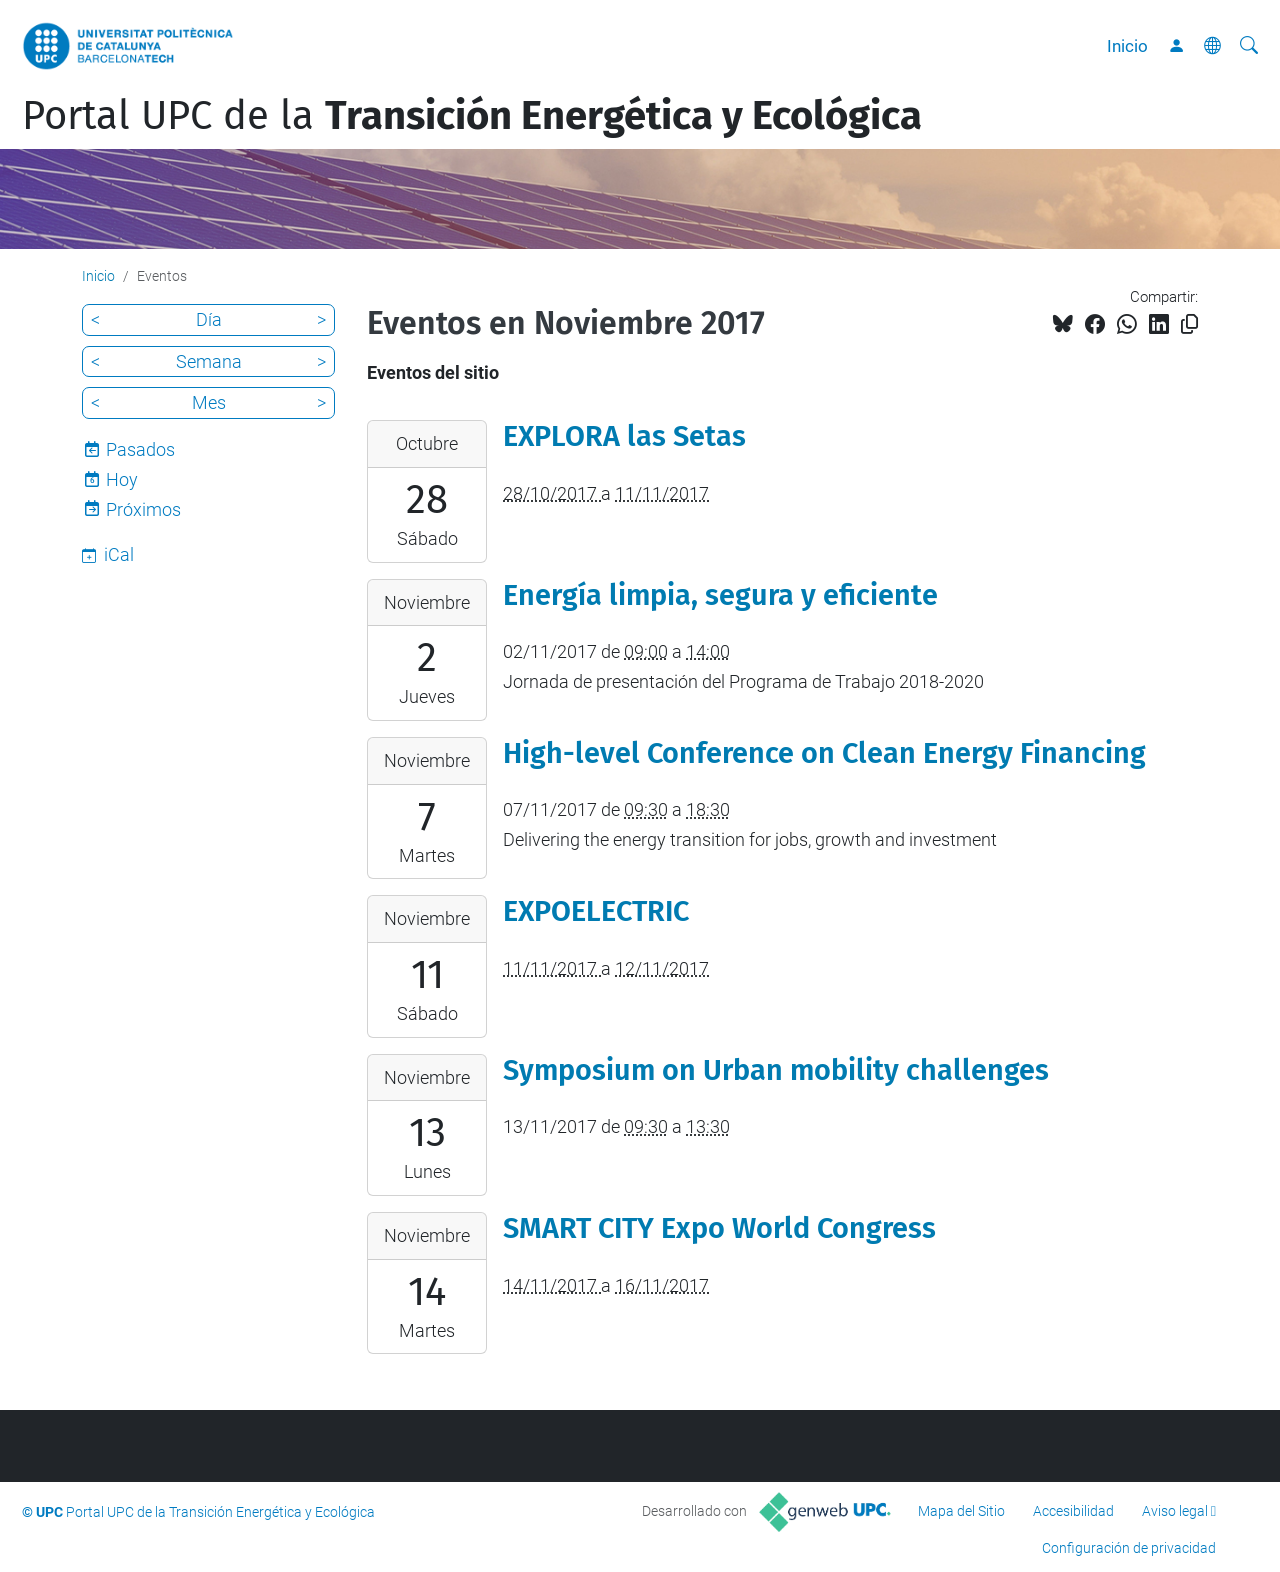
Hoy (122, 479)
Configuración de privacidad (1129, 1548)
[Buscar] (1249, 46)
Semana (209, 361)
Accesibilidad (1073, 1511)
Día (209, 319)
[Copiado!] (1189, 324)
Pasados (140, 449)
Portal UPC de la (472, 116)
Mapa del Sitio (961, 1511)
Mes (209, 402)
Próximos (143, 509)
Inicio (1127, 46)
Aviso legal (1175, 1511)
